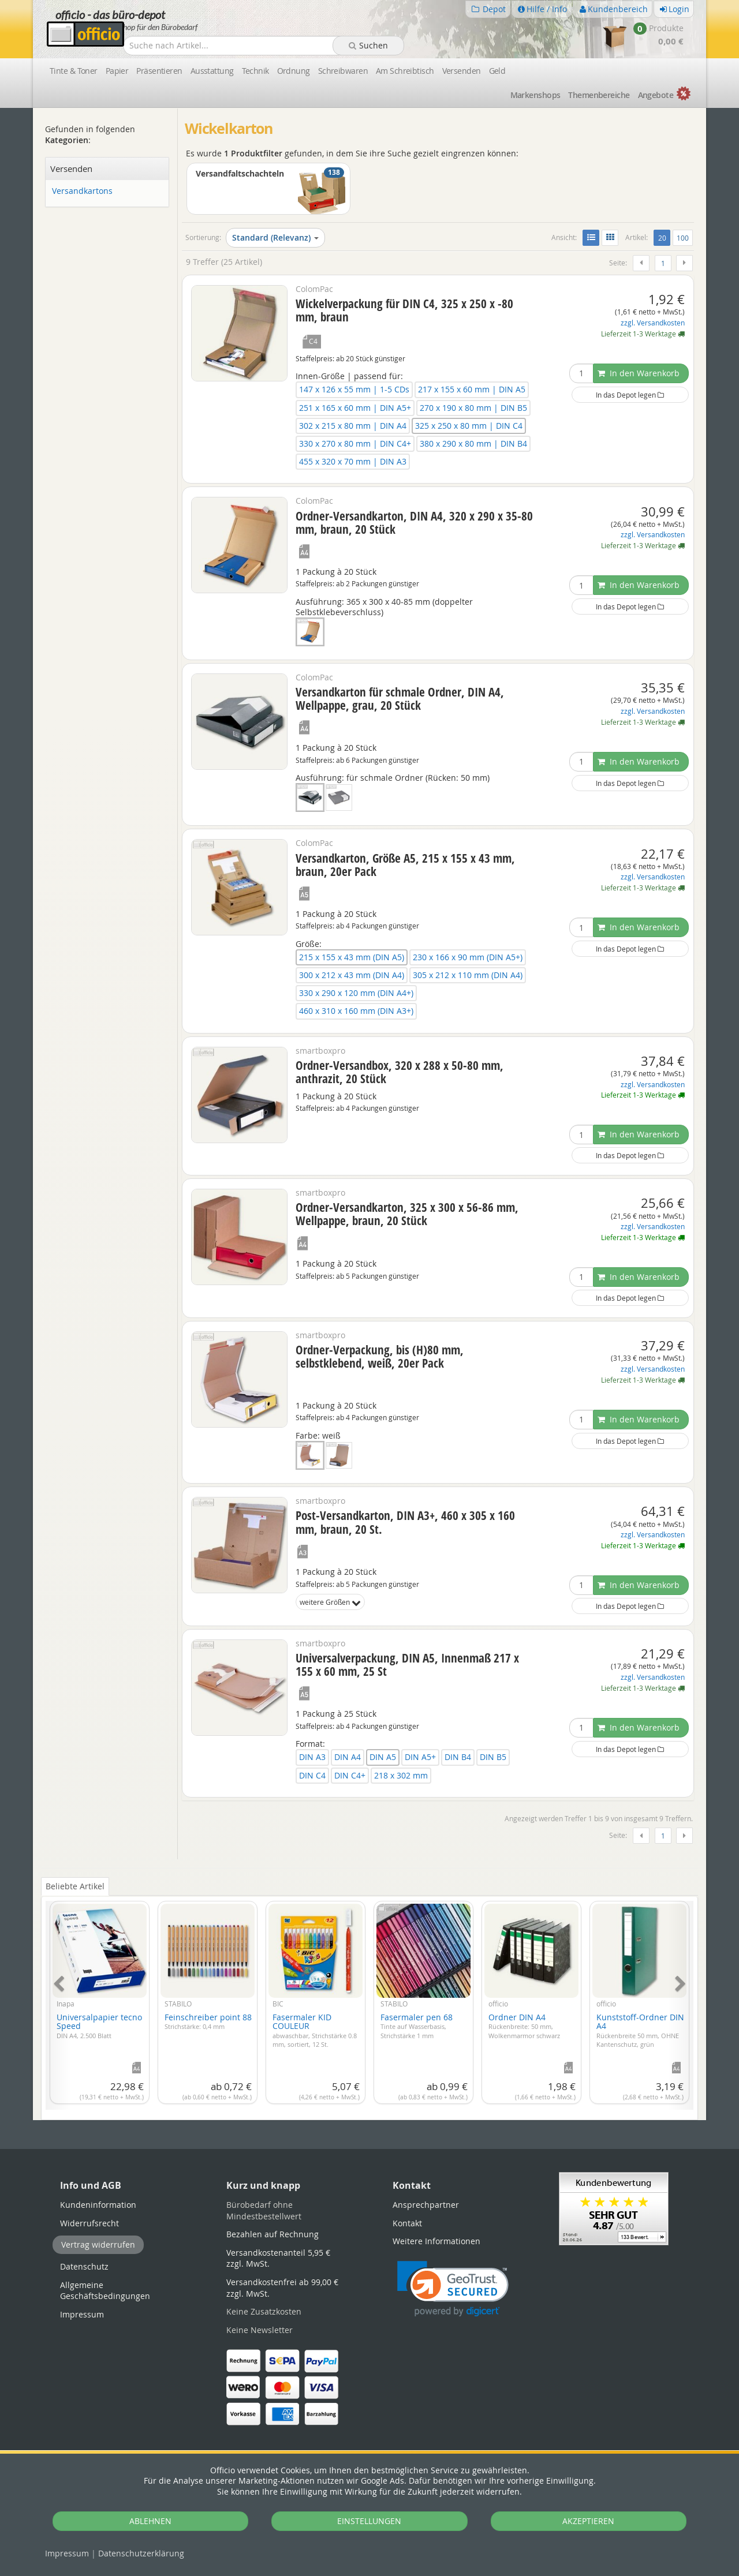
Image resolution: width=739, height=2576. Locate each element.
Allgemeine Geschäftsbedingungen (105, 2290)
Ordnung (293, 70)
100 (683, 237)
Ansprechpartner (426, 2204)
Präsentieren (159, 70)
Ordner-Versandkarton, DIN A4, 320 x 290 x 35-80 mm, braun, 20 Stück (414, 522)
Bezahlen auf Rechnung (272, 2234)
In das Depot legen (630, 394)
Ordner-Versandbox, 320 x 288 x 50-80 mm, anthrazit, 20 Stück (399, 1072)
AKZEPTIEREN (588, 2520)
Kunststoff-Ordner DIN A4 (640, 2030)
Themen (598, 94)
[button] (453, 2289)
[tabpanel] (369, 1998)
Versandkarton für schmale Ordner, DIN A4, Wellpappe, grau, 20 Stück (400, 698)
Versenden (461, 70)
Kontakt (407, 2223)
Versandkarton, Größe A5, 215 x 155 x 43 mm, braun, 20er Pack (405, 864)
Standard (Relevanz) (275, 237)
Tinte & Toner (74, 70)
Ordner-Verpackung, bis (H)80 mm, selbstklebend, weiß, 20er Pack (380, 1356)
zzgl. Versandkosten (653, 323)
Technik (255, 70)
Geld (497, 70)
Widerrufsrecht (89, 2223)
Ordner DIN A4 (524, 2026)
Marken (535, 94)
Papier (117, 70)
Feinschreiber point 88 (208, 2021)
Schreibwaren (343, 70)
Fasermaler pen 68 (416, 2026)
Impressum (67, 2553)
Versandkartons (82, 191)
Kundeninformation (98, 2204)
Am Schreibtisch (405, 70)
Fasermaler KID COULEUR (315, 2030)
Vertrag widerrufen (98, 2244)
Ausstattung (212, 70)
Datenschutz (141, 2553)
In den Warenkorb (639, 373)
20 (664, 237)
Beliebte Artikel (75, 1886)
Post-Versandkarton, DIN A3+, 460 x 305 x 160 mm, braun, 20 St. (405, 1522)
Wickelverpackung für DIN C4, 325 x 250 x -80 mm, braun (404, 310)
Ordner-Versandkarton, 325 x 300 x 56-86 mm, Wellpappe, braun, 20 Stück (407, 1214)
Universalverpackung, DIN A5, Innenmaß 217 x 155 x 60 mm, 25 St (407, 1664)
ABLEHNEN (150, 2520)
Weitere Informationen (436, 2241)
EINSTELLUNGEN (369, 2520)
